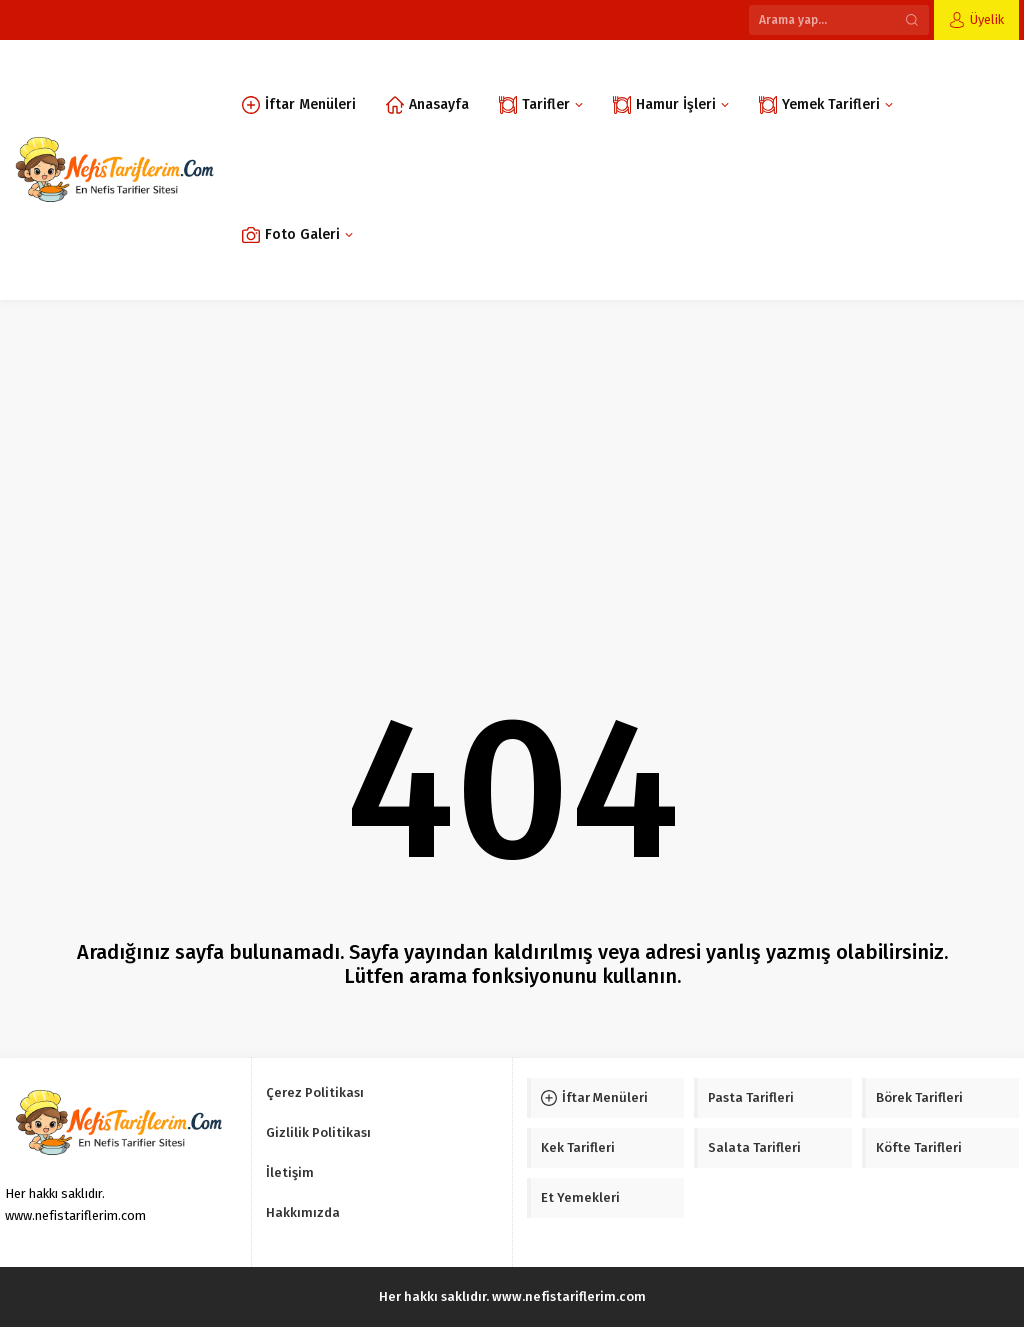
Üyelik (987, 19)
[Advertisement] (512, 450)
